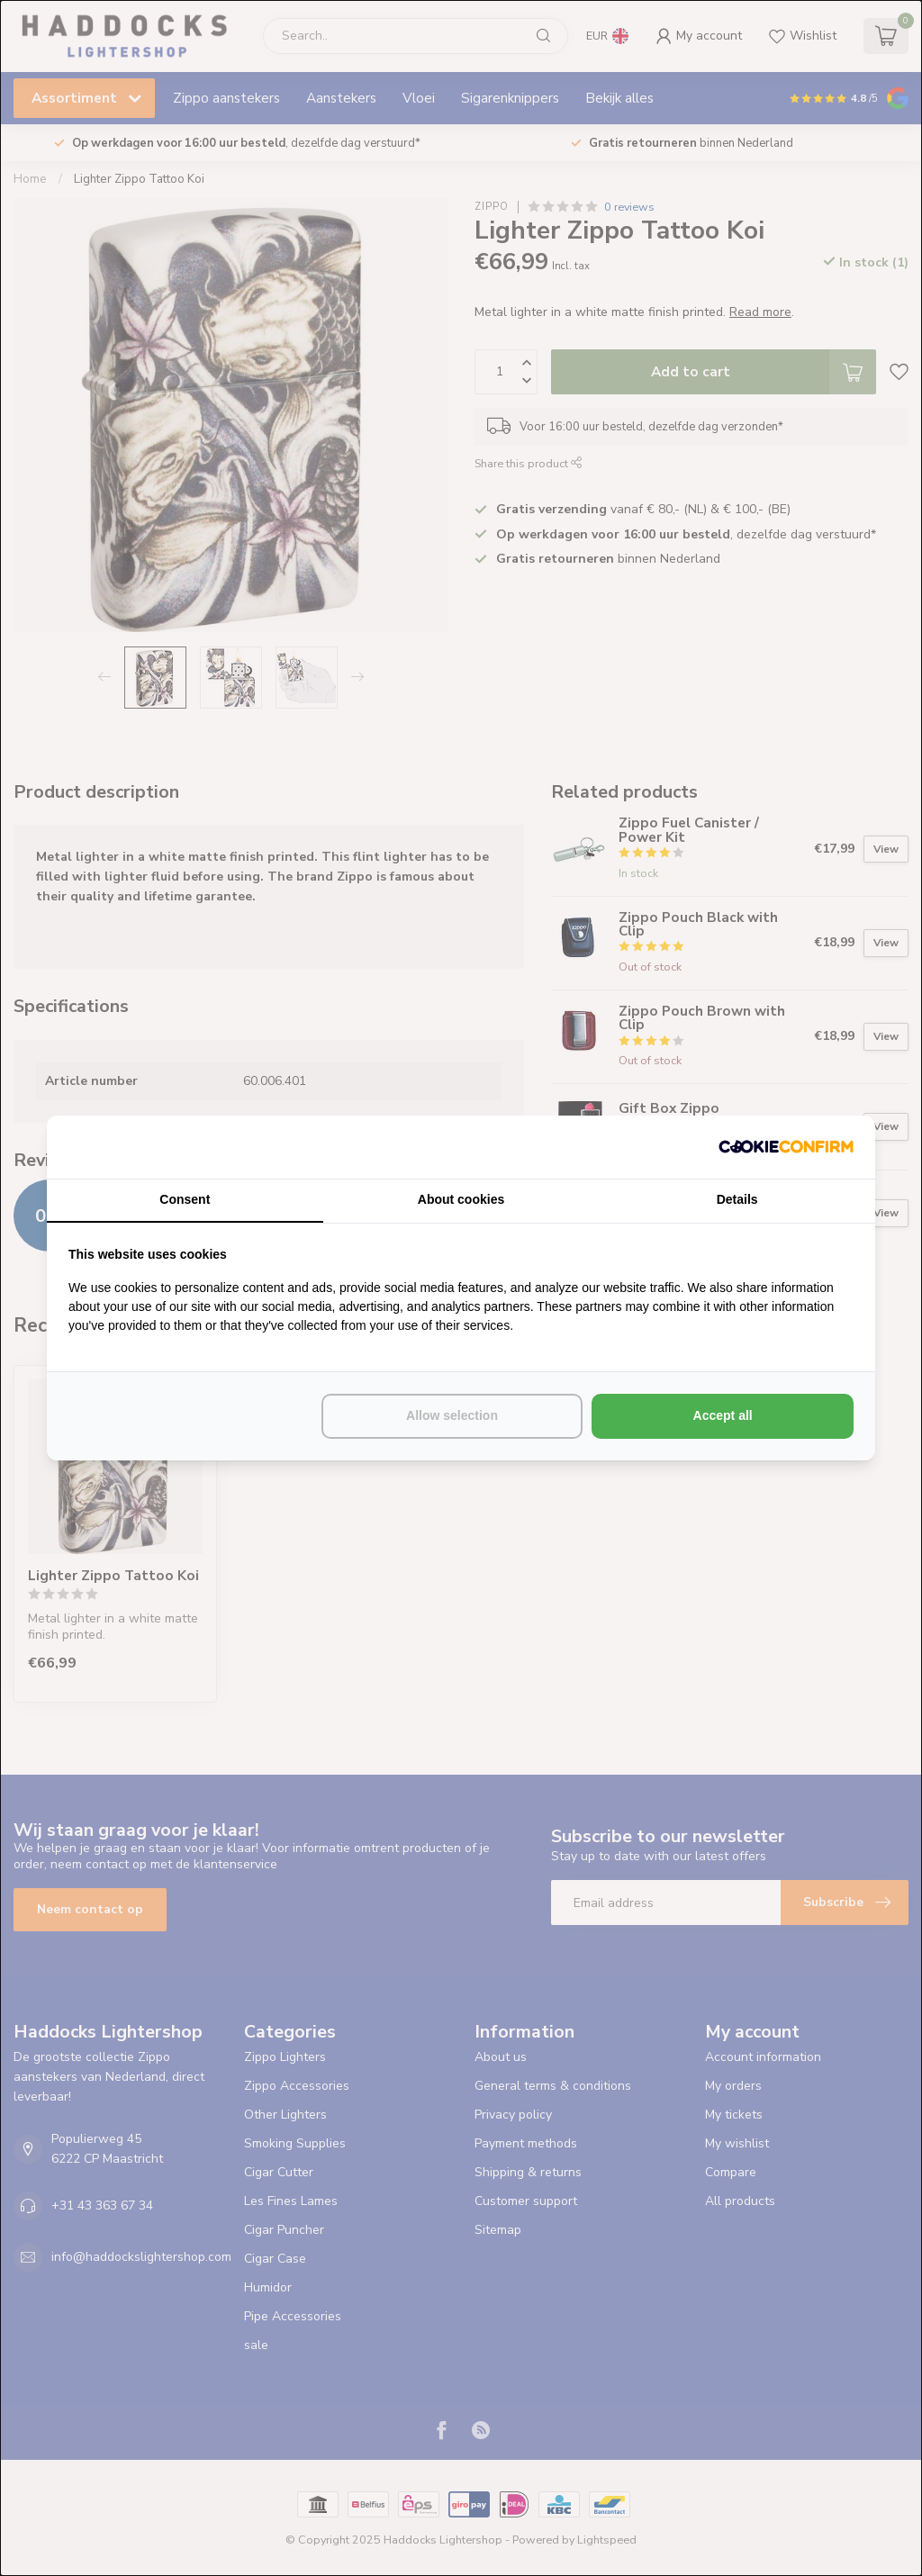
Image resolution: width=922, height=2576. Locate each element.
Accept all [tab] (723, 1415)
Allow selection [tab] (452, 1415)
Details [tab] (737, 1199)
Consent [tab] (184, 1199)
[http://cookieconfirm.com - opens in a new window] (786, 1147)
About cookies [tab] (461, 1199)
